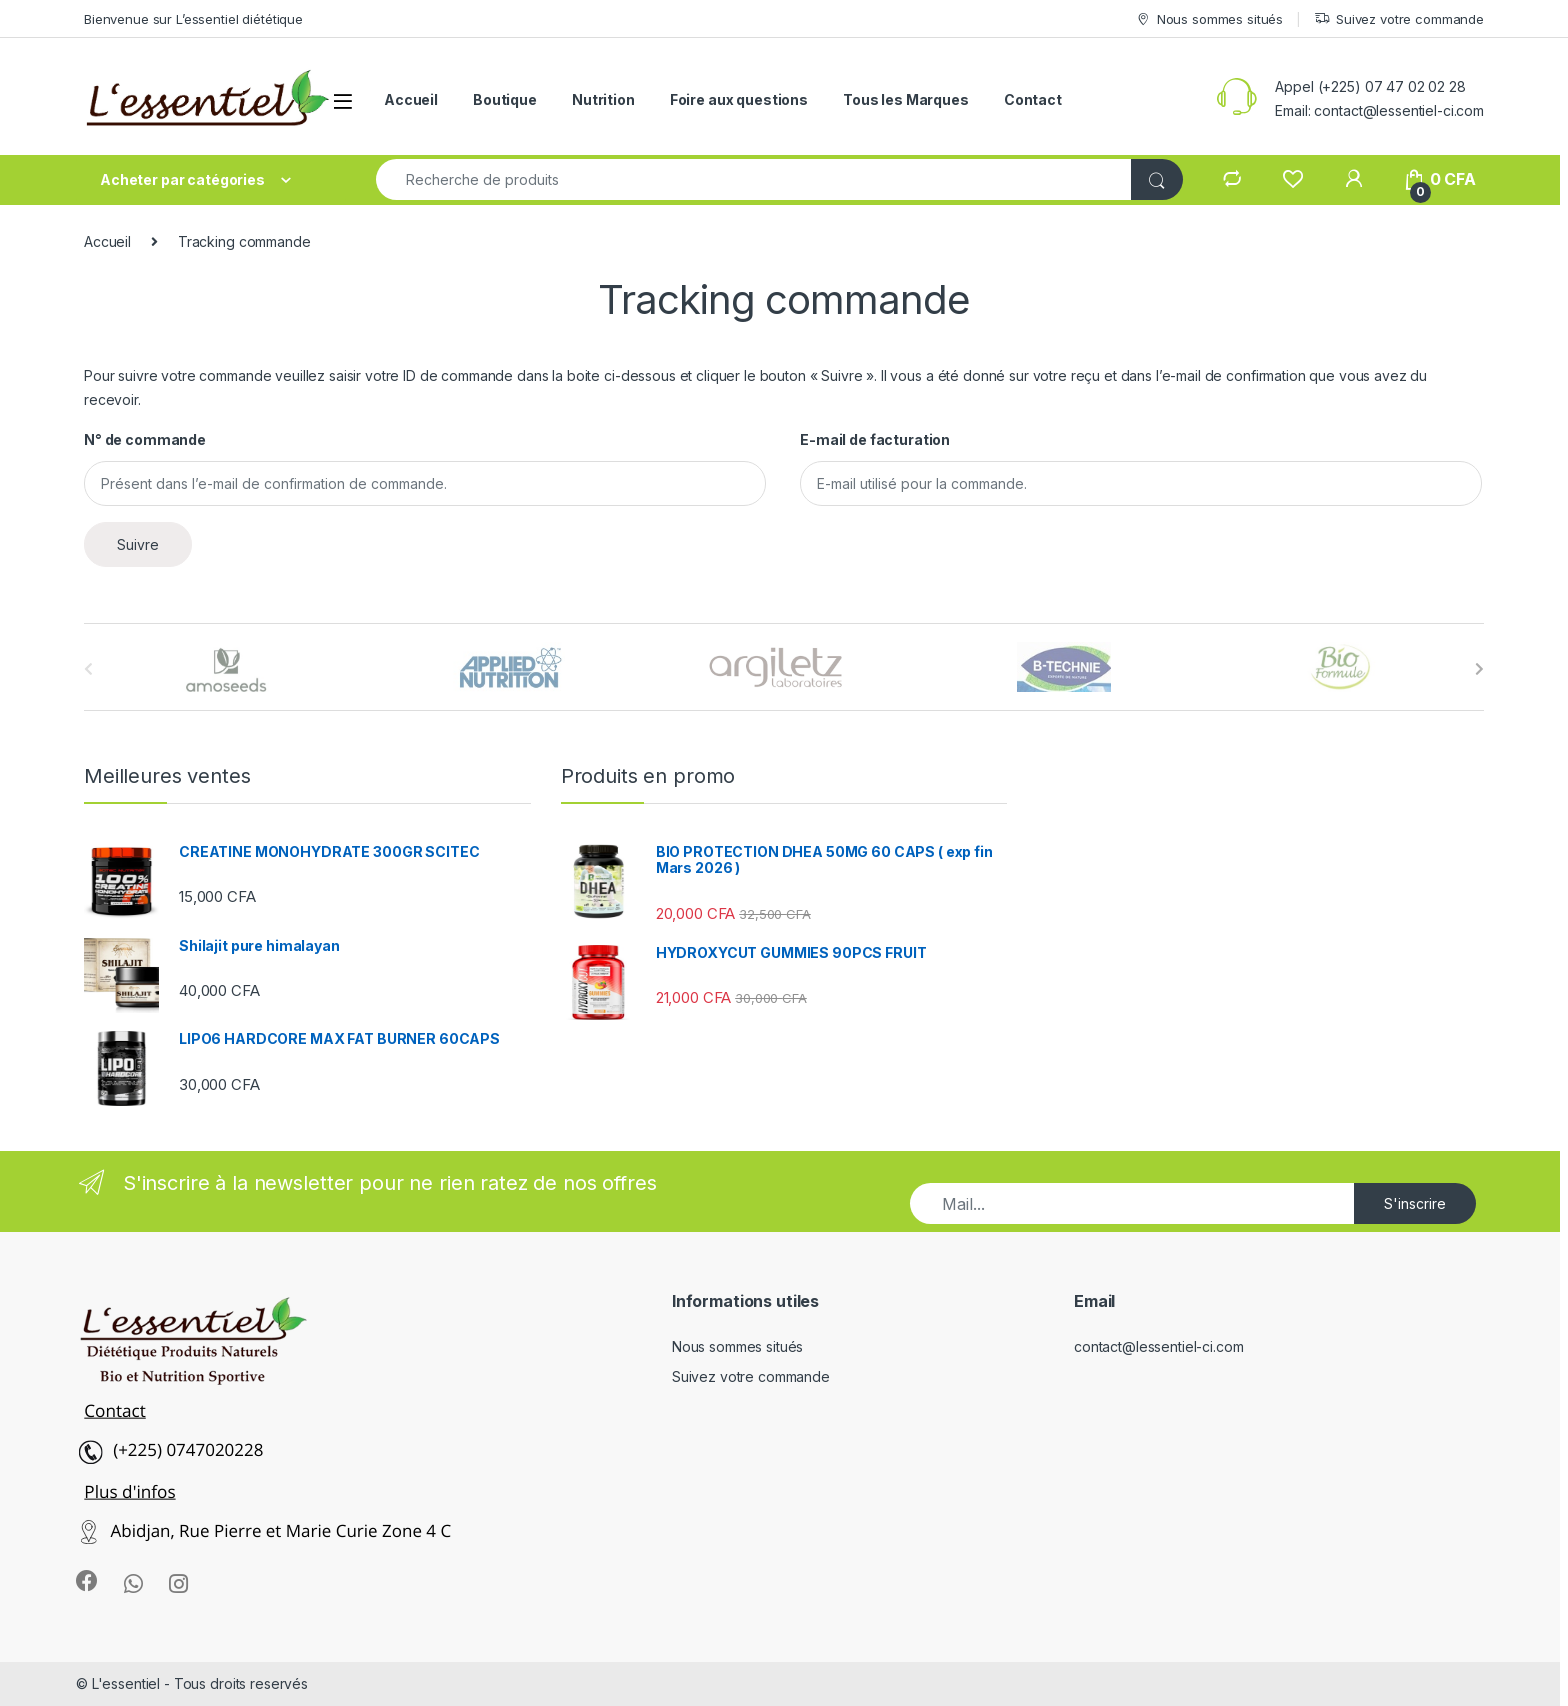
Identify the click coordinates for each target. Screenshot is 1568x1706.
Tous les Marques (906, 99)
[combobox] (754, 179)
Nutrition (603, 99)
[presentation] (1479, 669)
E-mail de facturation (875, 439)
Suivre (138, 544)
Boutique (505, 99)
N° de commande (145, 439)
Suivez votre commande (1399, 19)
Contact (1033, 99)
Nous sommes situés (1209, 19)
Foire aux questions (739, 99)
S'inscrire (1415, 1203)
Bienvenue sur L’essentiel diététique (193, 19)
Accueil (411, 99)
